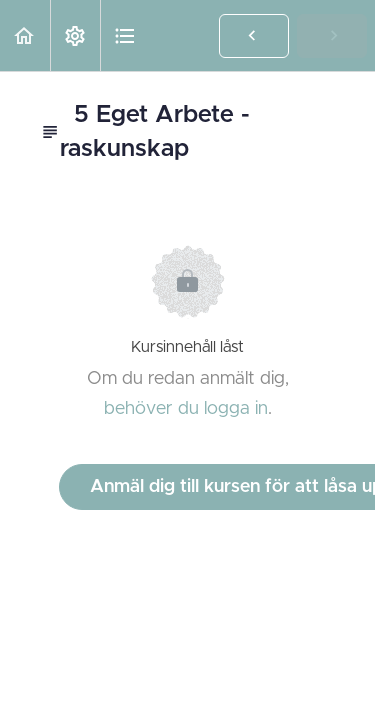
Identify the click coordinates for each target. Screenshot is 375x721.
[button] (25, 35)
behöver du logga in (186, 409)
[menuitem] (75, 35)
